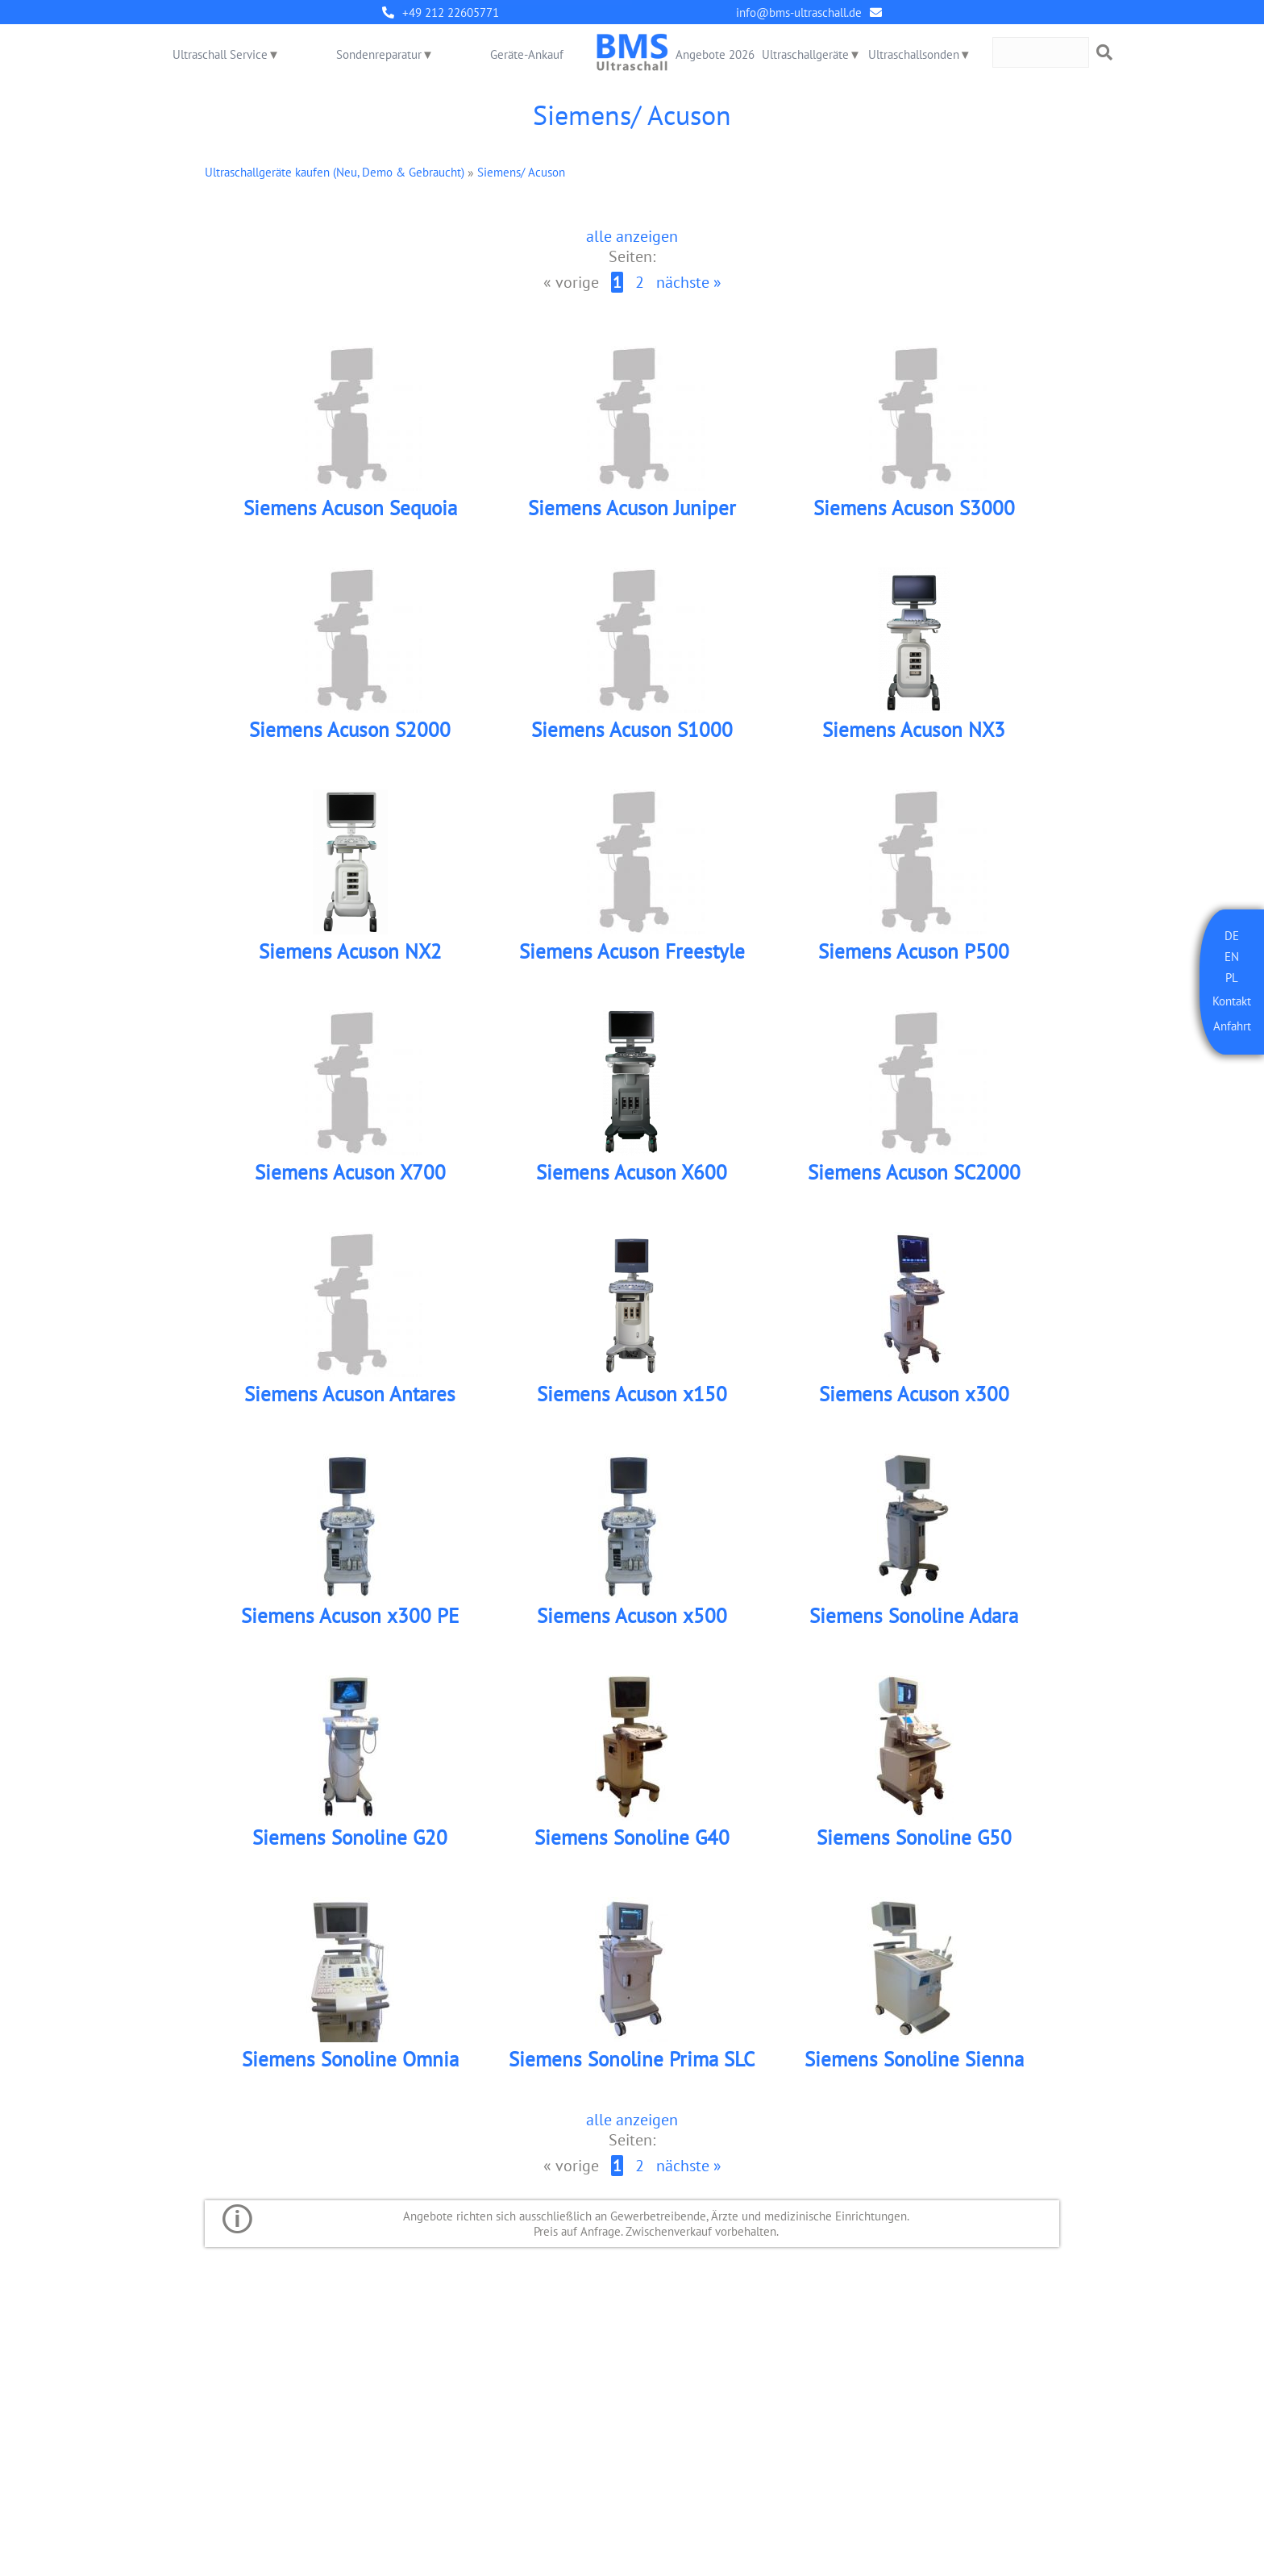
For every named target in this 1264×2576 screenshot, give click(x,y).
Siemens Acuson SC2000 (914, 1177)
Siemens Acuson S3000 (914, 509)
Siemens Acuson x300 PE (350, 1623)
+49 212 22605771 (450, 12)
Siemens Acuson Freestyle (631, 955)
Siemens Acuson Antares (350, 1401)
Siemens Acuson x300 (914, 1401)
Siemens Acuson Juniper (631, 509)
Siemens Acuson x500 (631, 1623)
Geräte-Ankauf (526, 54)
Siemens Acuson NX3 (914, 731)
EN (1231, 956)
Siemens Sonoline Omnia (350, 2069)
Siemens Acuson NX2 (350, 955)
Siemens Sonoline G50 (913, 1846)
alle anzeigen (632, 236)
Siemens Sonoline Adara (914, 1623)
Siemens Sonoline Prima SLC (632, 2069)
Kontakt (1231, 1001)
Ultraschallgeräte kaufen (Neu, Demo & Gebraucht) (334, 172)
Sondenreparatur (379, 54)
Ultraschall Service (220, 54)
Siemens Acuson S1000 (632, 731)
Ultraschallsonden (913, 54)
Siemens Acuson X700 (350, 1177)
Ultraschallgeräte (805, 54)
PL (1231, 977)
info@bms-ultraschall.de (799, 12)
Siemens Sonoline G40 (631, 1846)
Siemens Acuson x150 (631, 1401)
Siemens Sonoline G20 (350, 1846)
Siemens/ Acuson (521, 172)
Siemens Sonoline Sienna (914, 2069)
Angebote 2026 (715, 54)
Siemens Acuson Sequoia (350, 509)
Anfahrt (1232, 1026)
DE (1231, 935)
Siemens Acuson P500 (914, 955)
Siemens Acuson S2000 (350, 731)
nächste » (688, 283)
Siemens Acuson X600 (632, 1177)
